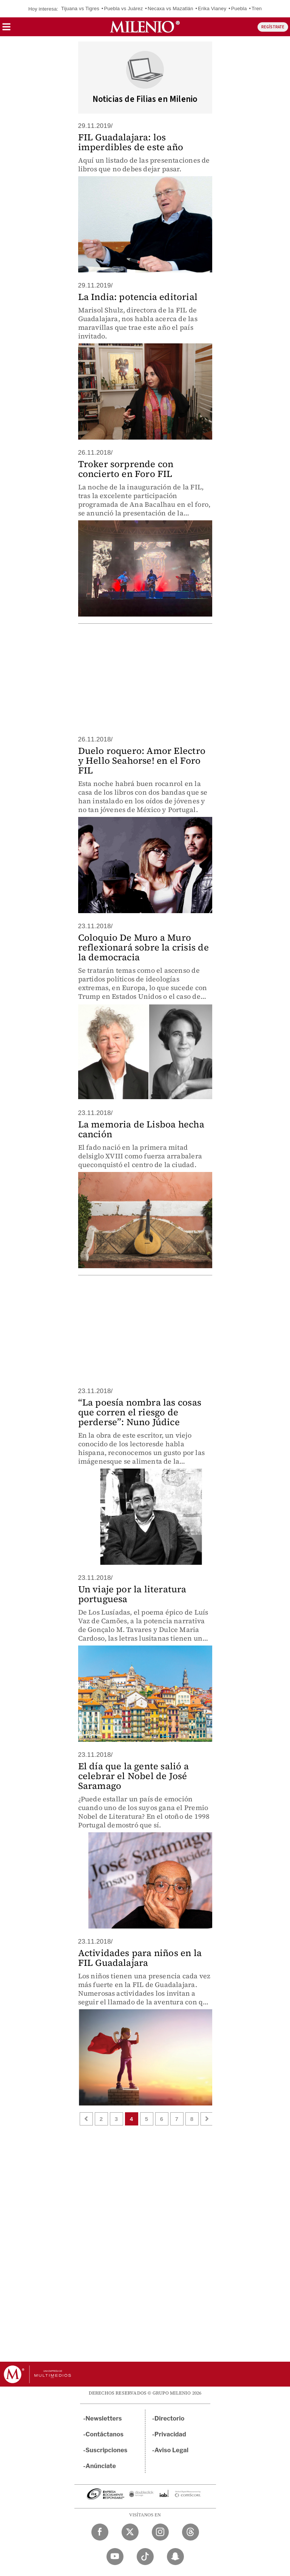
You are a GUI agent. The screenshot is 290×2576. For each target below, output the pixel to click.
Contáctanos (105, 2434)
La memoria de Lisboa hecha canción (141, 1129)
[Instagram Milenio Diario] (160, 2532)
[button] (6, 29)
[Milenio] (145, 26)
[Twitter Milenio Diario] (130, 2532)
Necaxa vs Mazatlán (170, 8)
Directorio (169, 2418)
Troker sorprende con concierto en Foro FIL (126, 469)
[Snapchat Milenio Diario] (175, 2556)
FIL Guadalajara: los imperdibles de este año (131, 142)
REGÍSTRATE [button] (272, 27)
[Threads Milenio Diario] (190, 2532)
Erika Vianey (212, 8)
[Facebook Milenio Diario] (99, 2532)
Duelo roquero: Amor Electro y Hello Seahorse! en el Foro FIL (141, 760)
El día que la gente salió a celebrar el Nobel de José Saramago (133, 1776)
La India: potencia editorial (138, 297)
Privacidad (170, 2434)
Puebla (239, 8)
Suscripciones (107, 2450)
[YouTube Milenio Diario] (114, 2556)
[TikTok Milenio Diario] (145, 2556)
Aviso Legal (171, 2450)
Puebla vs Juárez (123, 8)
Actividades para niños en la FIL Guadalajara (140, 1958)
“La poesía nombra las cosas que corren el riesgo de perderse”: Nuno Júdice (139, 1412)
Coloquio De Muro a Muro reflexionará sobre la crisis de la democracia (143, 947)
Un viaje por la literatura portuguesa (132, 1594)
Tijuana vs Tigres (80, 8)
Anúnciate (101, 2466)
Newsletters (104, 2418)
